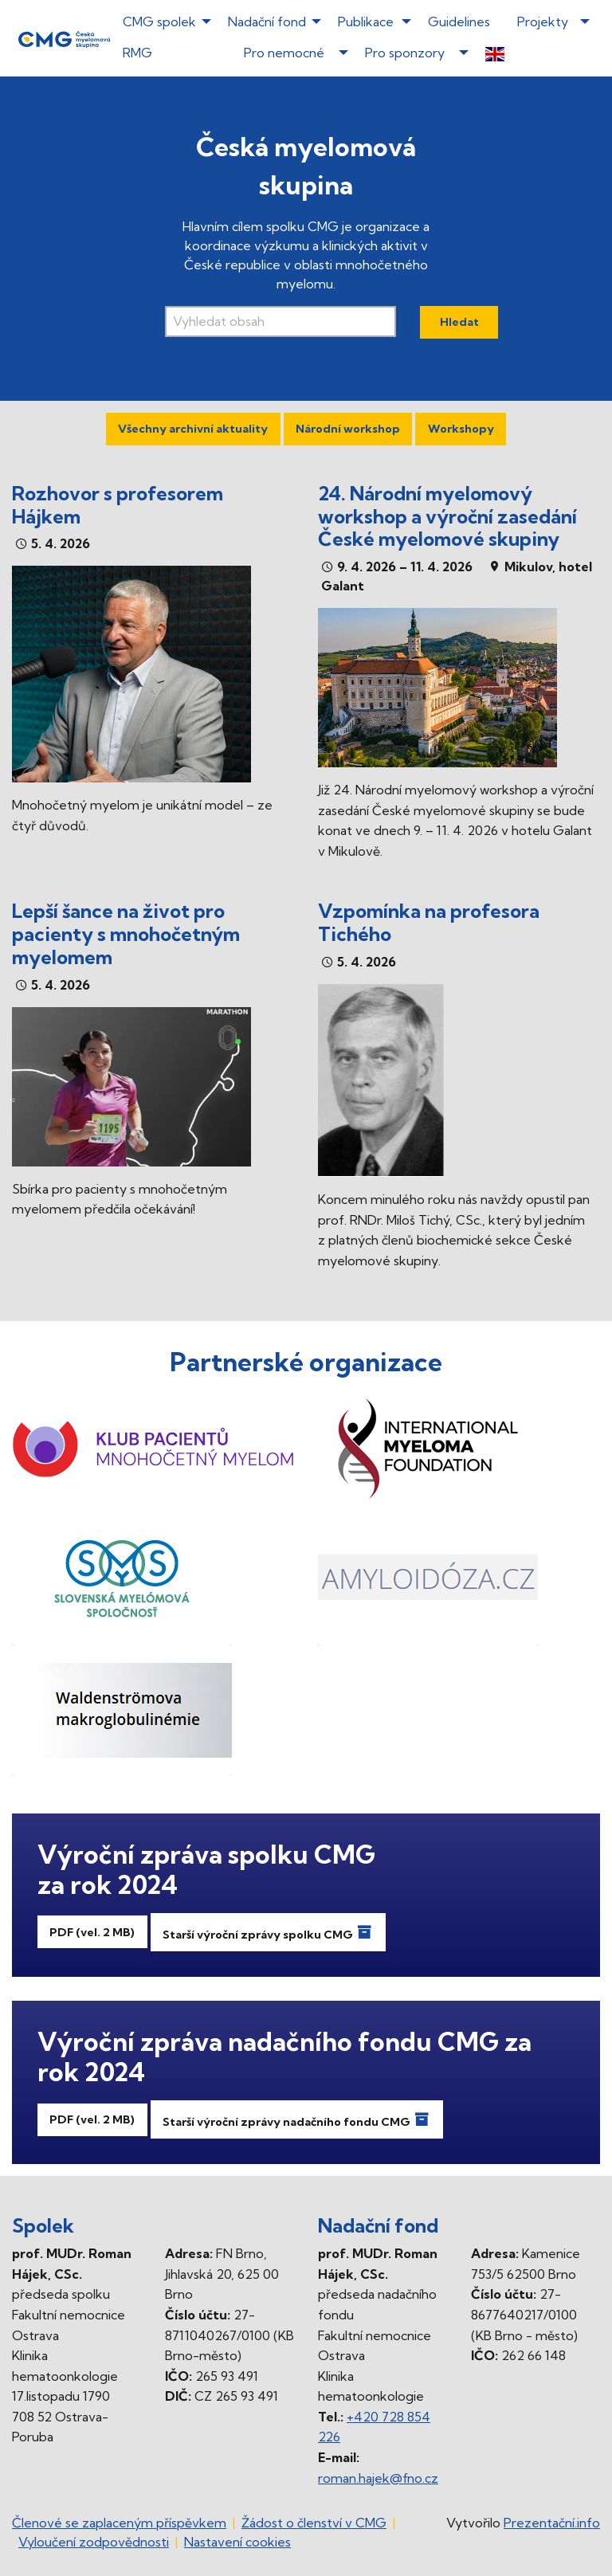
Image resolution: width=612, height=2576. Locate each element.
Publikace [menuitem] (366, 21)
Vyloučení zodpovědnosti (93, 2542)
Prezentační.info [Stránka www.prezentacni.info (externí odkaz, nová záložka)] (552, 2523)
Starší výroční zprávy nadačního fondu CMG (296, 2119)
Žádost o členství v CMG (313, 2523)
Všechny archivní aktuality (193, 428)
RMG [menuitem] (137, 53)
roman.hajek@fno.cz (378, 2478)
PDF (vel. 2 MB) (92, 1932)
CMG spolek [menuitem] (159, 21)
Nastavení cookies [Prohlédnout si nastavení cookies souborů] (237, 2542)
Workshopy (461, 428)
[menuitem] (533, 53)
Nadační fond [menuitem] (267, 21)
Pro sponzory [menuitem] (405, 53)
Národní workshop (348, 428)
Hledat (459, 322)
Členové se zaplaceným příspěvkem (119, 2523)
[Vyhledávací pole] (280, 321)
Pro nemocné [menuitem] (284, 53)
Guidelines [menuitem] (459, 21)
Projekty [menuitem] (542, 21)
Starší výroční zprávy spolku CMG (268, 1932)
